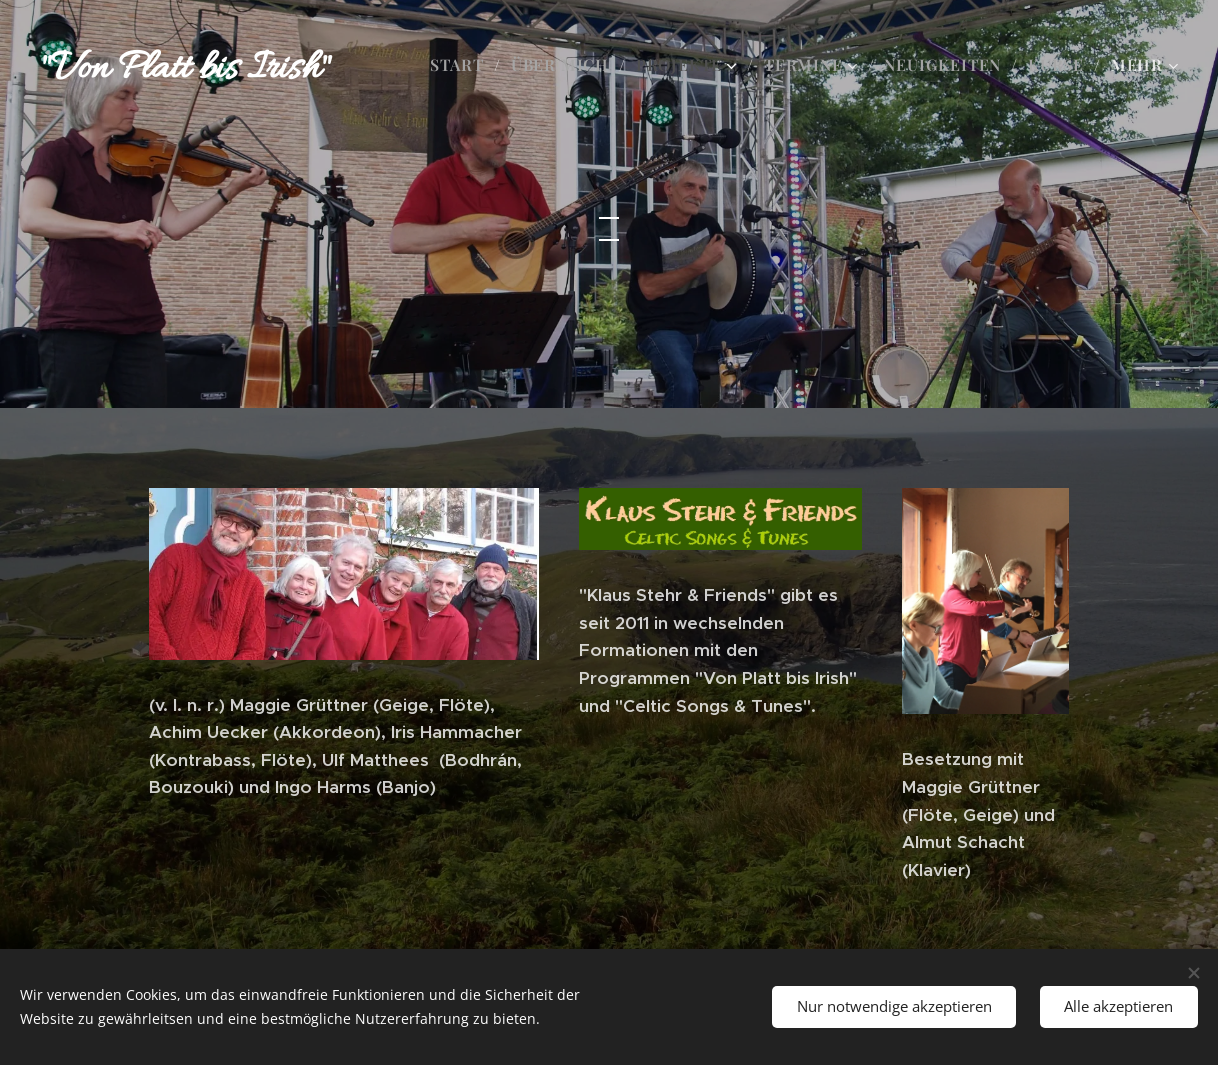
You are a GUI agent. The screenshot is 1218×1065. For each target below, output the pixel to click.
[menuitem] (463, 65)
